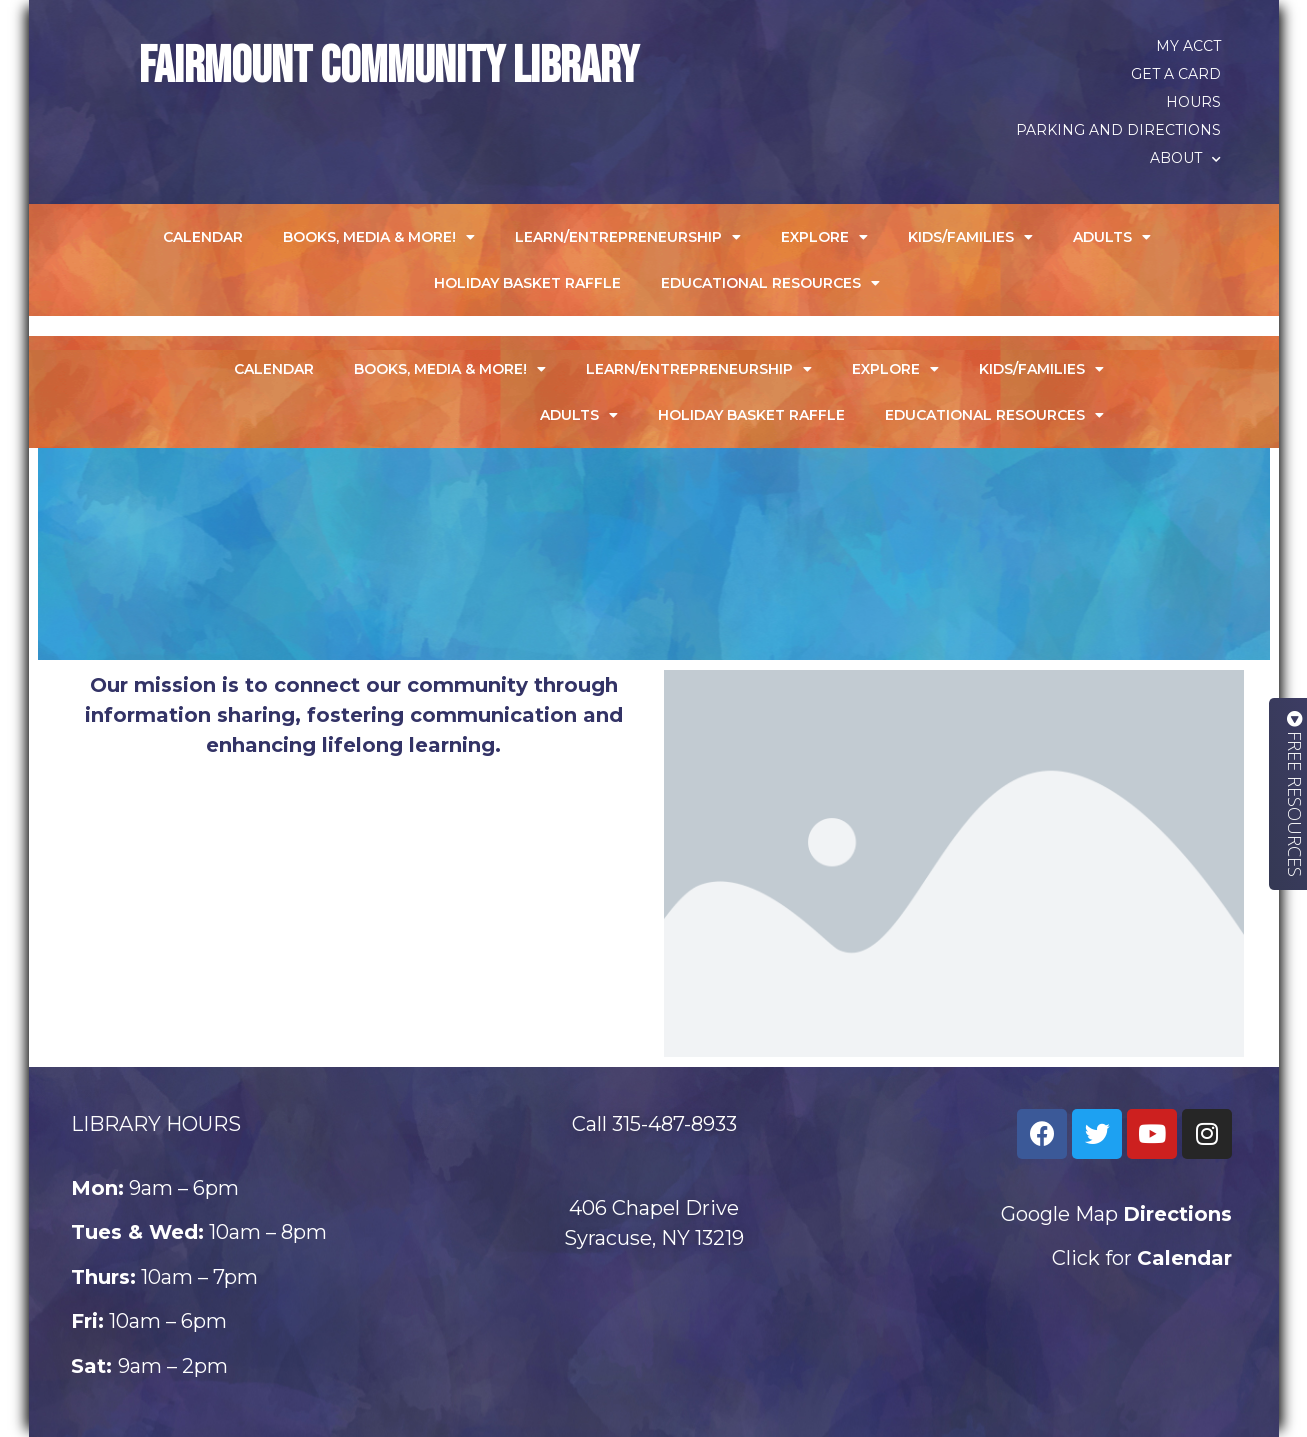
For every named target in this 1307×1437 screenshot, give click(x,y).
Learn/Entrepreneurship (628, 237)
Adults (1112, 237)
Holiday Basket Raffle (527, 283)
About (1185, 158)
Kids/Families (970, 237)
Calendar (203, 237)
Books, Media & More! (379, 237)
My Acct (1188, 46)
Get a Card (1176, 74)
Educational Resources (770, 283)
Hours (1193, 102)
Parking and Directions (1118, 130)
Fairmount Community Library (389, 67)
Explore (824, 237)
